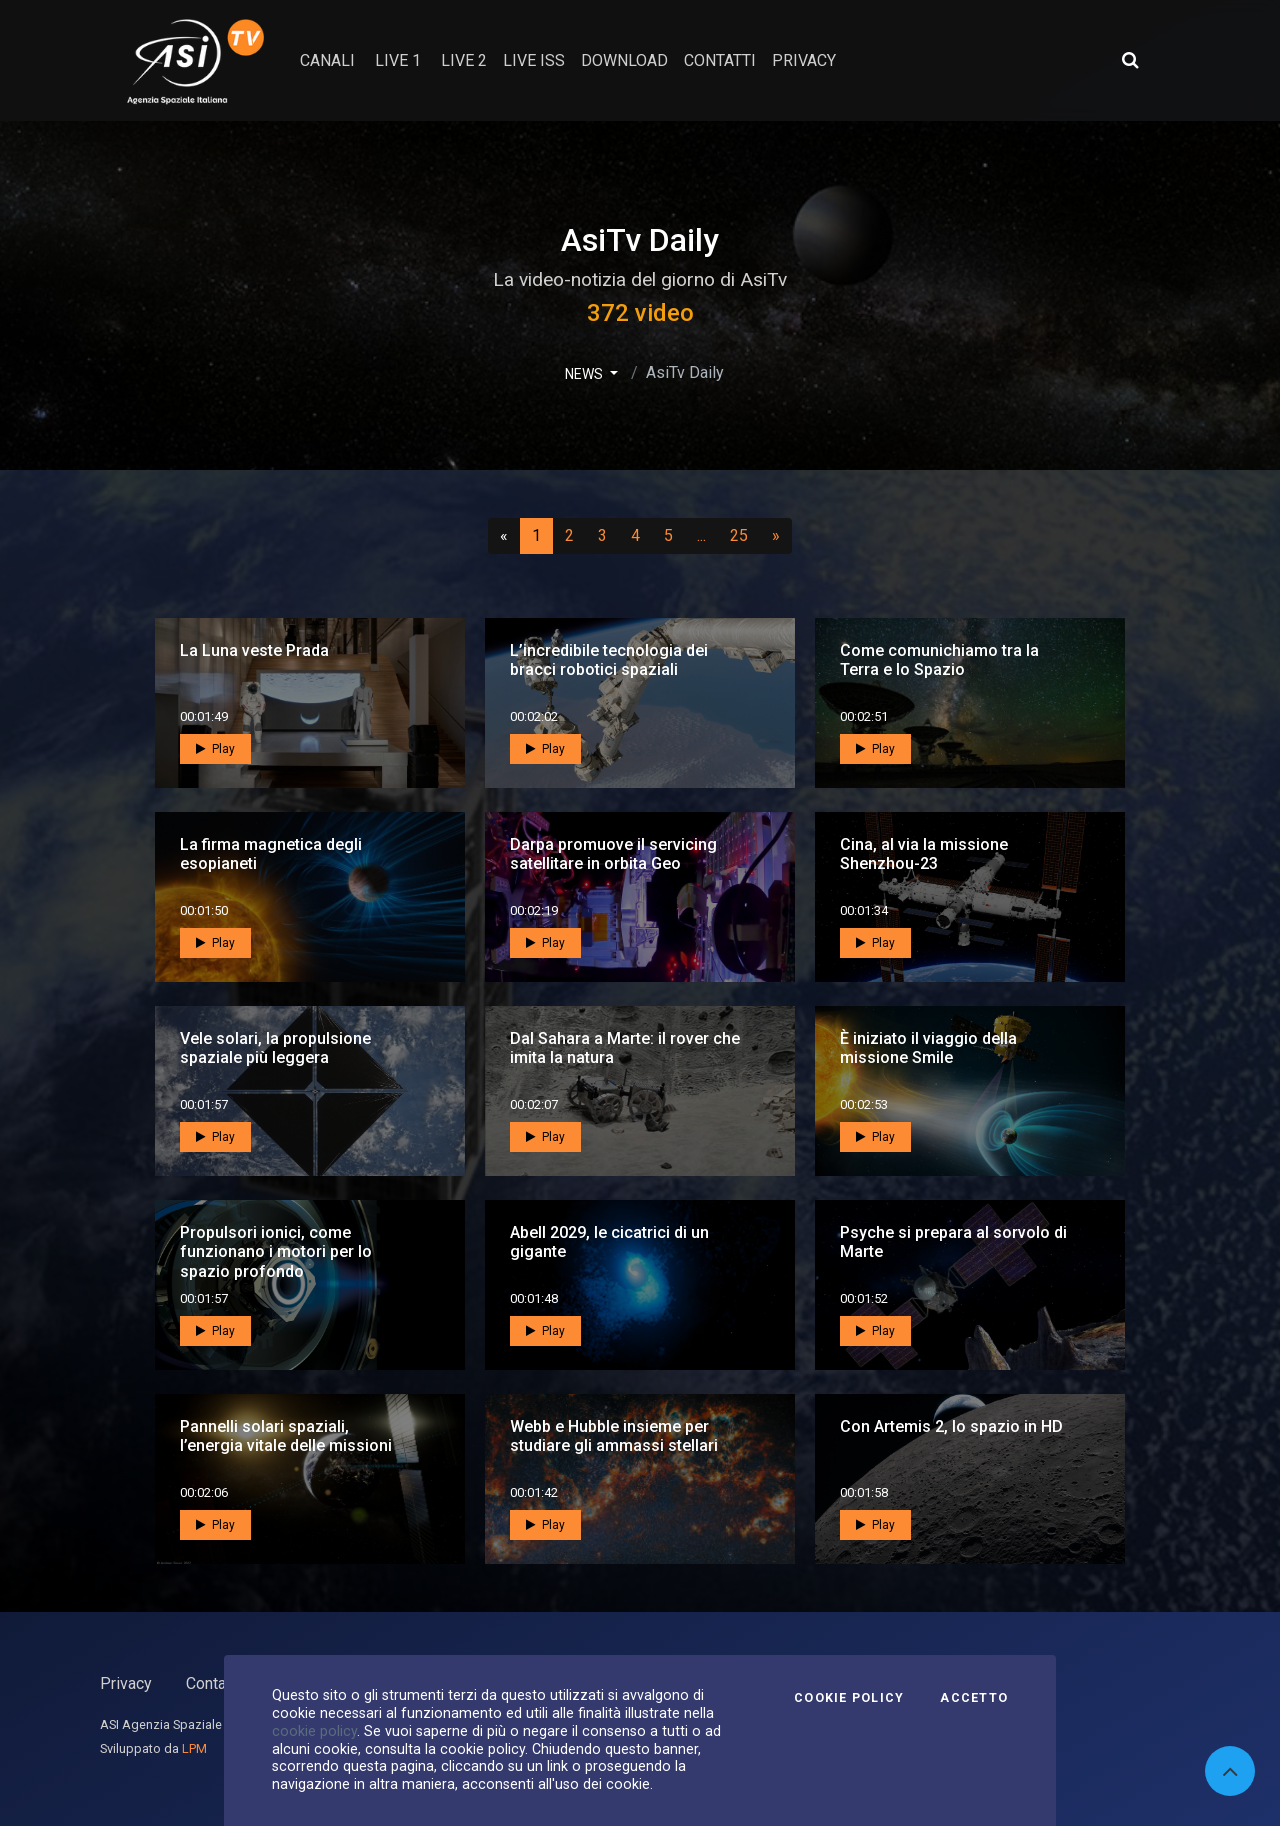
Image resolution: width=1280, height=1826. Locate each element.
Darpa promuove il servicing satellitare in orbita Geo (613, 854)
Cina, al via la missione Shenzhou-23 (924, 854)
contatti (720, 60)
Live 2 (464, 60)
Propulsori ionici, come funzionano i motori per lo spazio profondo (276, 1251)
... (705, 535)
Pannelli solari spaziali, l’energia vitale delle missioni (286, 1436)
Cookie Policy (849, 1698)
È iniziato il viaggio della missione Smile (928, 1048)
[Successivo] (776, 536)
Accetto (974, 1698)
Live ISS (534, 60)
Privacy (126, 1683)
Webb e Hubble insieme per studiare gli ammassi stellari (614, 1436)
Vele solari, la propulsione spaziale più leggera (275, 1048)
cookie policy (314, 1731)
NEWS (585, 374)
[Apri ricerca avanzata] (1130, 60)
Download (624, 60)
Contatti (213, 1683)
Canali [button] (327, 60)
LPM (194, 1748)
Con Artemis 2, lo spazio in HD (951, 1426)
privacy (804, 60)
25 (745, 535)
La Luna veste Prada (254, 650)
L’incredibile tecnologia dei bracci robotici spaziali (609, 660)
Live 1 (398, 60)
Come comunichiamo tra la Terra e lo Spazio (939, 660)
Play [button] (215, 749)
